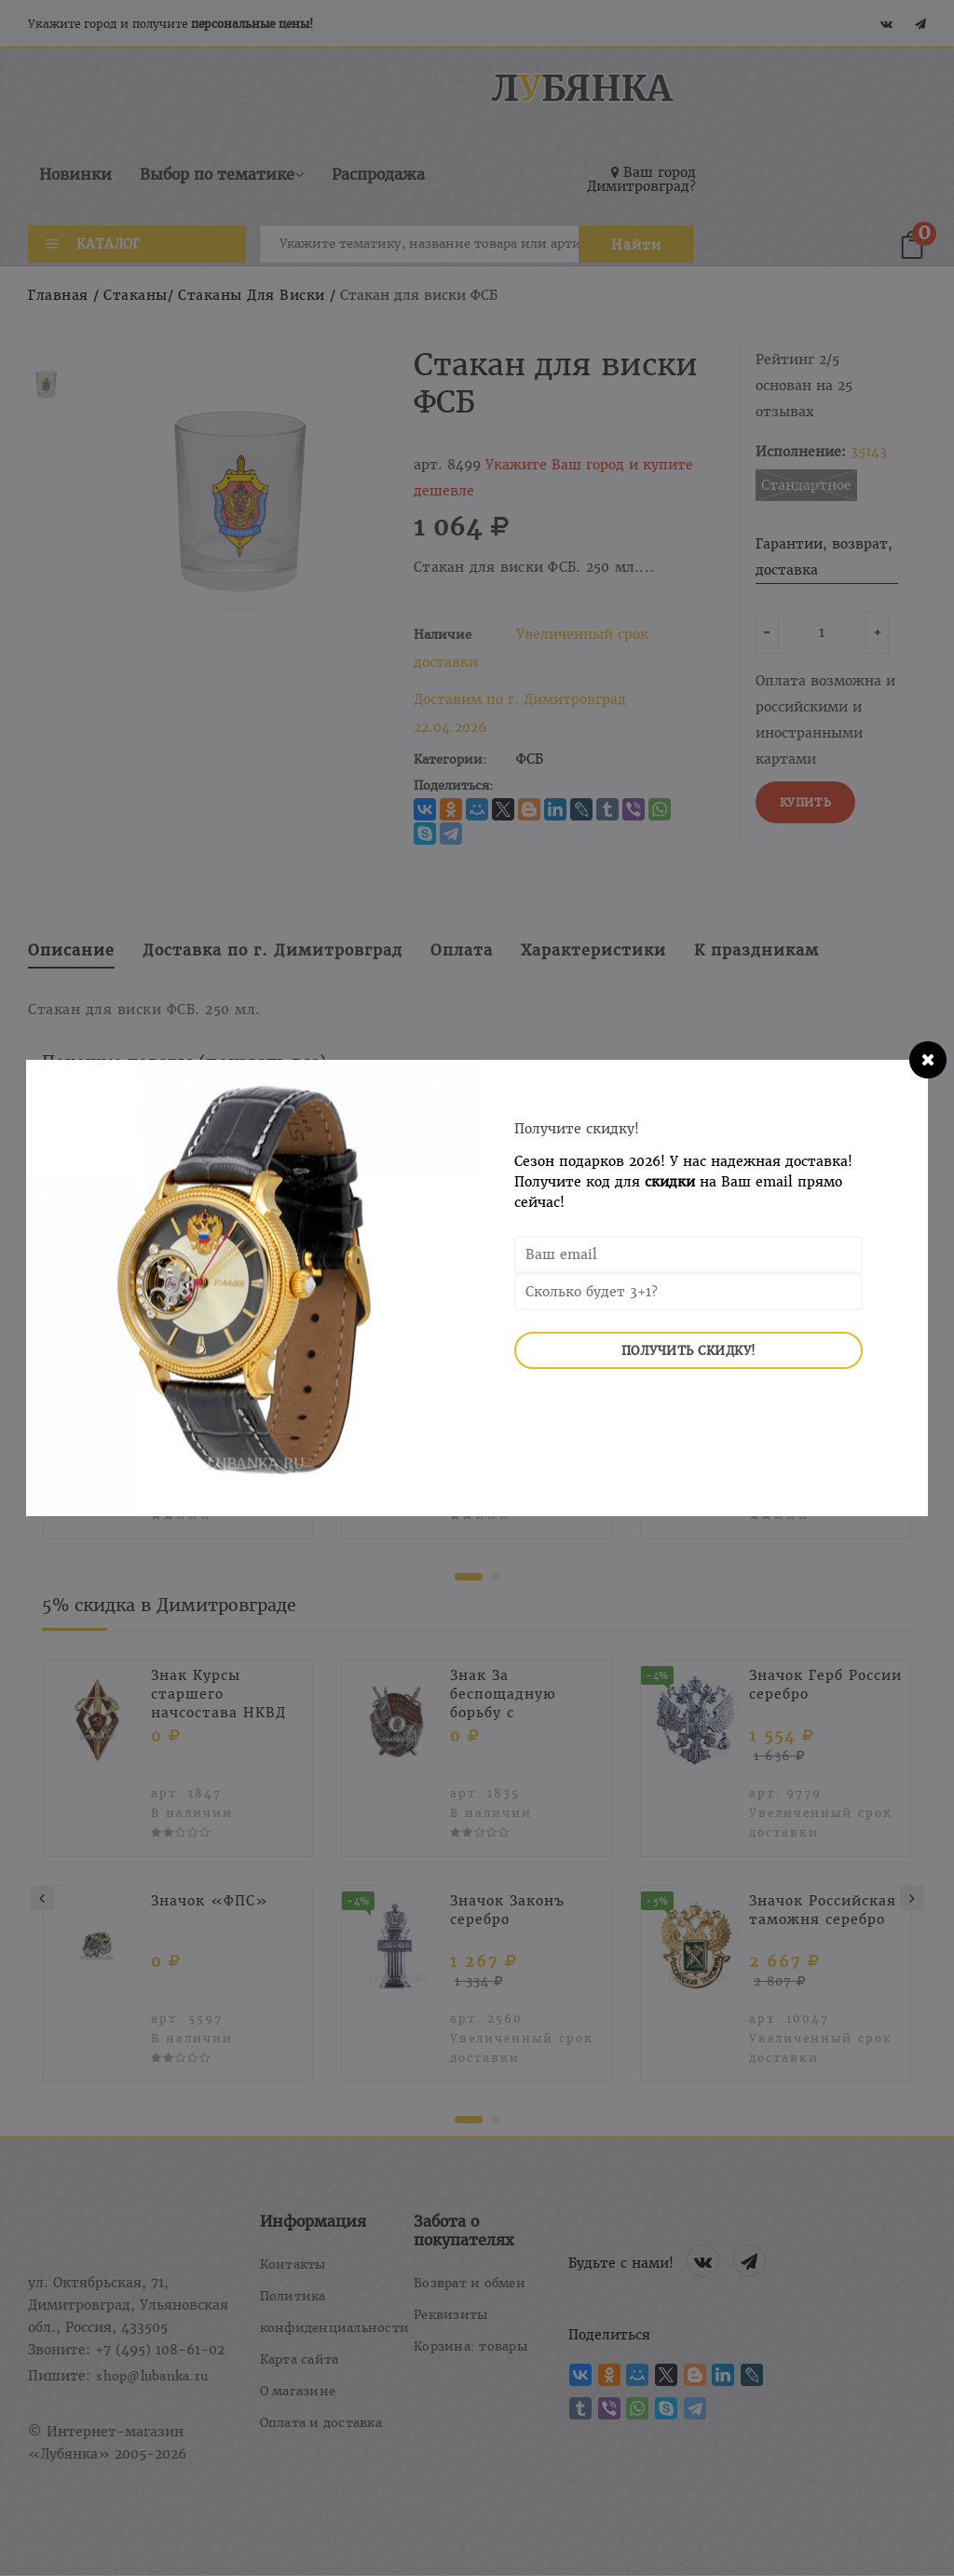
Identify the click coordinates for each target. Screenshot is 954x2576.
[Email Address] (688, 1254)
